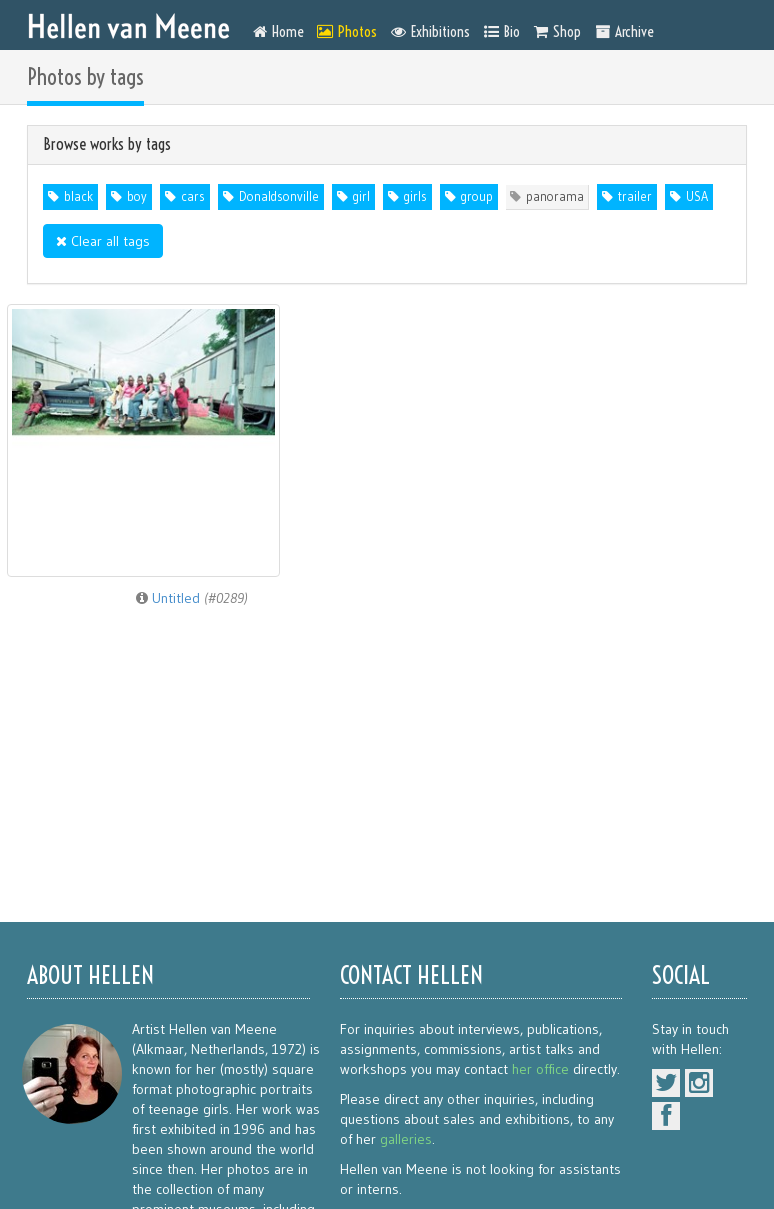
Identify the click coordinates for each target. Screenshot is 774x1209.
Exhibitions (430, 31)
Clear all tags (103, 241)
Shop (557, 31)
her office (540, 1069)
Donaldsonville (279, 196)
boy (137, 196)
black (78, 196)
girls (415, 196)
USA (697, 196)
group (477, 196)
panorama (555, 196)
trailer (635, 196)
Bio (502, 31)
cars (193, 196)
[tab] (387, 145)
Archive (624, 31)
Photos (347, 31)
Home (278, 31)
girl (361, 196)
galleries (406, 1139)
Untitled (192, 598)
